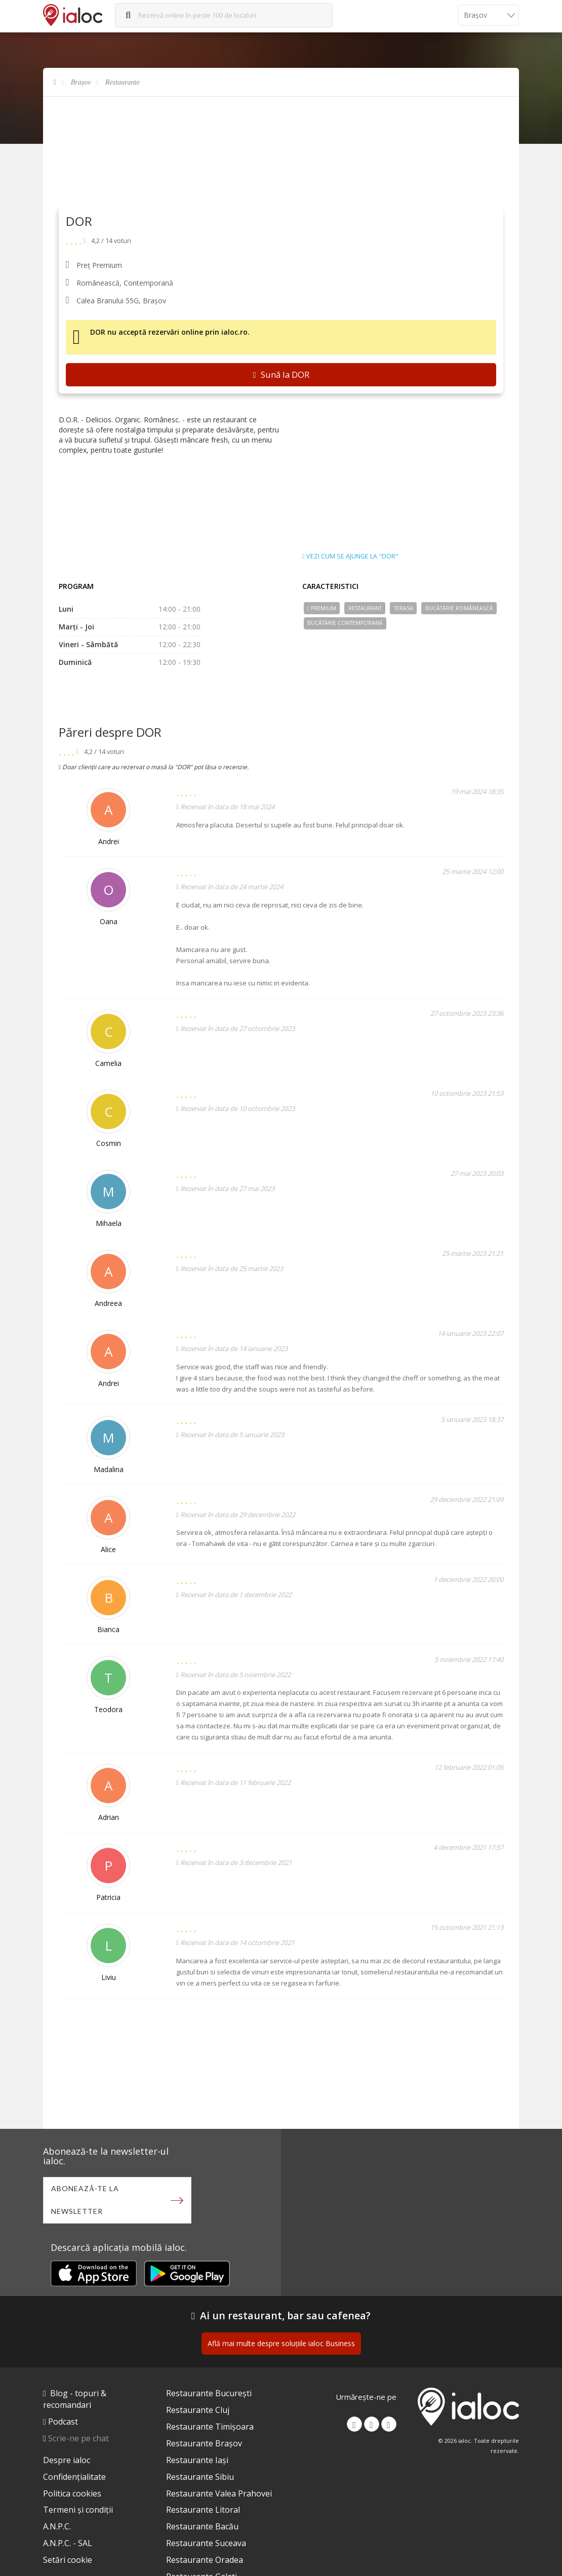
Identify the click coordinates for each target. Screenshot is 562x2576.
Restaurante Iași (197, 2460)
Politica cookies (72, 2493)
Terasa (403, 608)
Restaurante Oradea (204, 2559)
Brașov (81, 82)
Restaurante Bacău (202, 2526)
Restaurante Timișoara (210, 2426)
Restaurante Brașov (204, 2443)
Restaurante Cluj (197, 2409)
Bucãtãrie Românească (459, 608)
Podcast (63, 2421)
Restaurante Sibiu (200, 2476)
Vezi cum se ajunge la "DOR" (350, 556)
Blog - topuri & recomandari (74, 2399)
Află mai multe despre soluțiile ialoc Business (281, 2343)
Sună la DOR (281, 374)
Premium (321, 608)
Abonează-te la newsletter (85, 2200)
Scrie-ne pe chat (78, 2438)
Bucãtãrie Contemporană (345, 622)
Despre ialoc (66, 2460)
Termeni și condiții (78, 2509)
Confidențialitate (74, 2476)
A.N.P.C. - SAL (67, 2543)
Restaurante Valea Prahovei (219, 2493)
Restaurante (122, 82)
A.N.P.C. (57, 2526)
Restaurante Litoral (203, 2509)
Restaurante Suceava (206, 2543)
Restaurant (365, 608)
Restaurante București (209, 2393)
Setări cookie (67, 2559)
